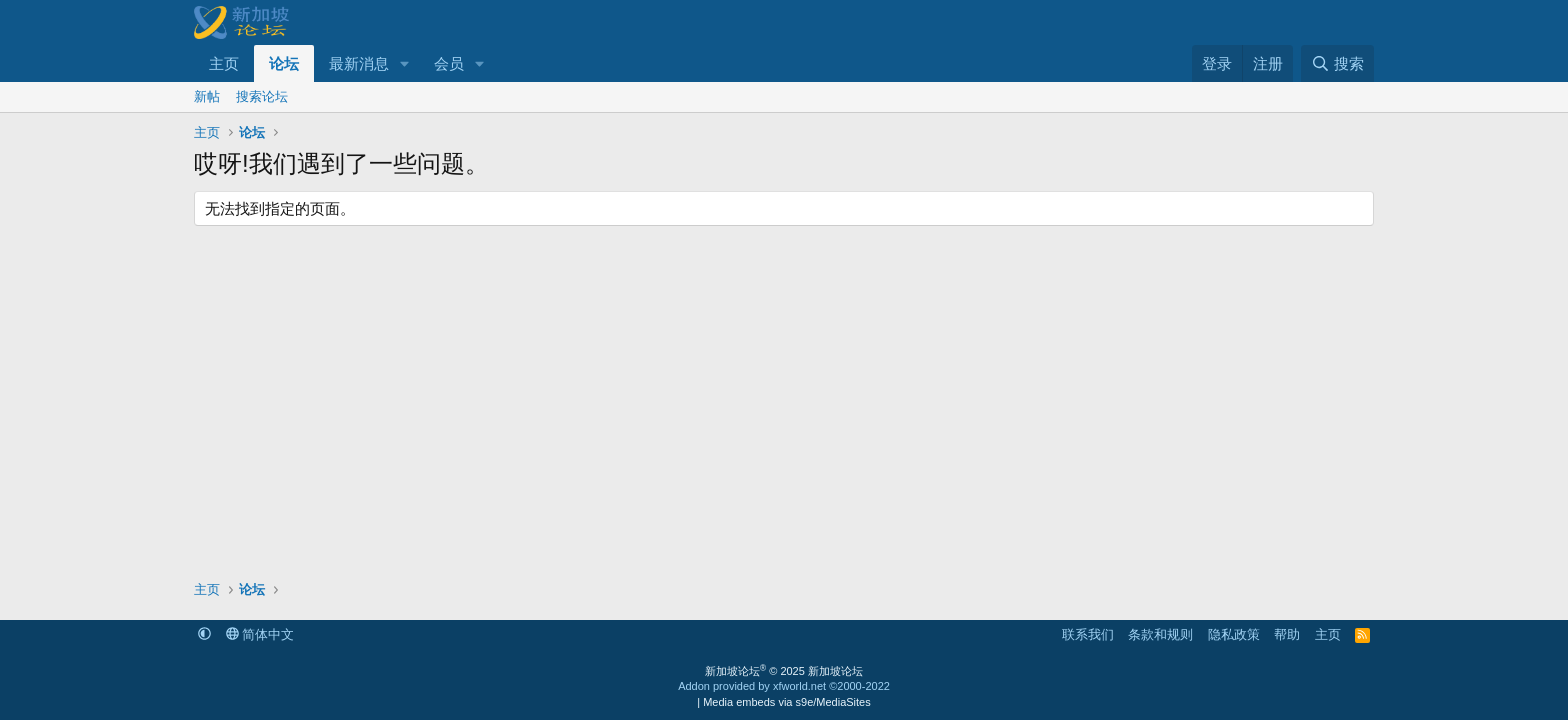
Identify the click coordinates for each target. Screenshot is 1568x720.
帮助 (1287, 634)
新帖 (207, 96)
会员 (449, 63)
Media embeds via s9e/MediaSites (787, 702)
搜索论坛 (262, 96)
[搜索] (1337, 63)
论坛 (284, 63)
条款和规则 (1160, 634)
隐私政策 (1234, 634)
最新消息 (359, 63)
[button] (405, 63)
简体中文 (260, 634)
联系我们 (1088, 634)
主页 (224, 63)
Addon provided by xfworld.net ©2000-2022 (784, 686)
